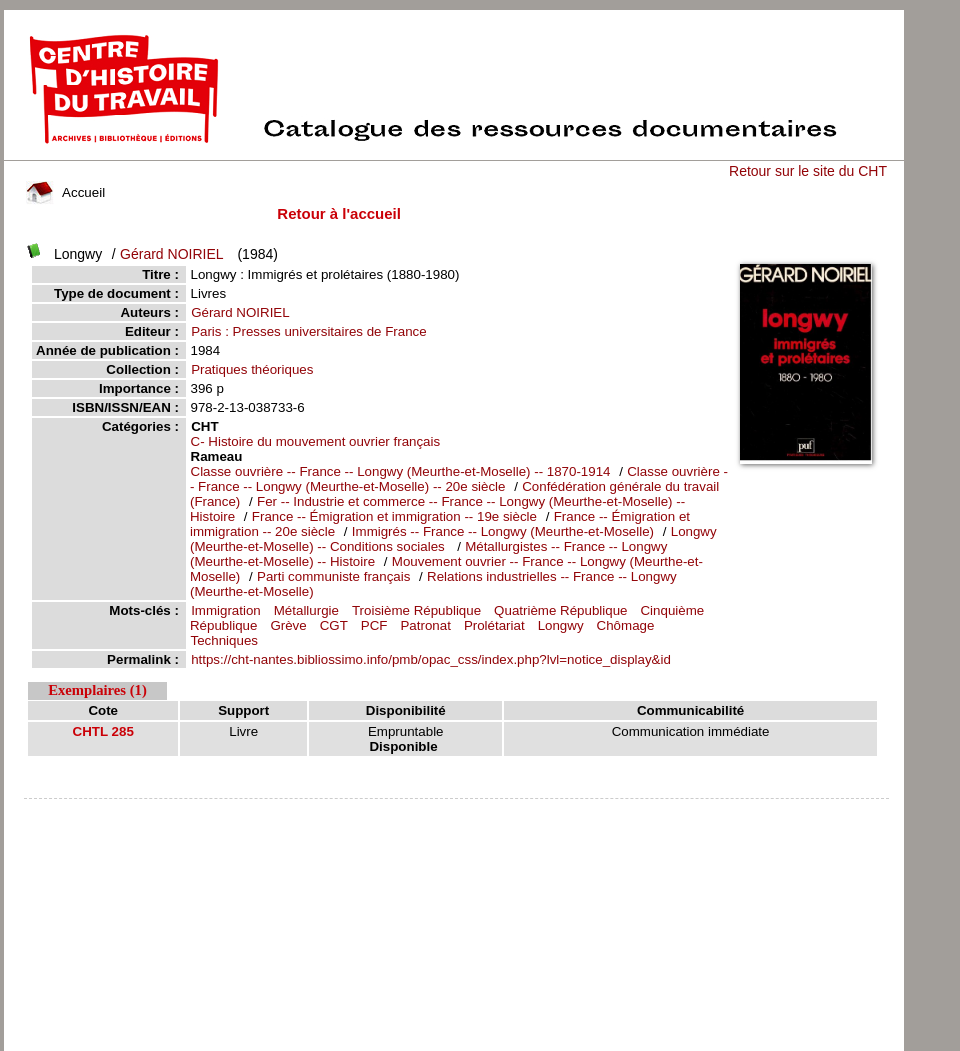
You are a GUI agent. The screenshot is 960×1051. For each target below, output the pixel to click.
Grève (288, 625)
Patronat (425, 625)
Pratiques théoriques (252, 369)
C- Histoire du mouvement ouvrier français (316, 441)
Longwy (561, 625)
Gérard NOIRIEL (171, 254)
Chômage (626, 625)
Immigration (226, 610)
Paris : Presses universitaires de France (309, 331)
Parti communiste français (335, 576)
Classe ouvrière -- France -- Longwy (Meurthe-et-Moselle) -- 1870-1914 (401, 471)
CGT (334, 625)
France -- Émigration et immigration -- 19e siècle (394, 516)
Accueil (66, 192)
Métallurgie (306, 610)
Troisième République (416, 610)
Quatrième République (560, 610)
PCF (374, 625)
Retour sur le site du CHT (808, 171)
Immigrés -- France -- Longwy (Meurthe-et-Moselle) (503, 531)
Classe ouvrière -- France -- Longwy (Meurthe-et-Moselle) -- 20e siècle (459, 479)
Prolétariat (494, 625)
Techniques (224, 640)
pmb (456, 811)
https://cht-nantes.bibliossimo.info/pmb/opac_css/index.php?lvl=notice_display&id (431, 659)
